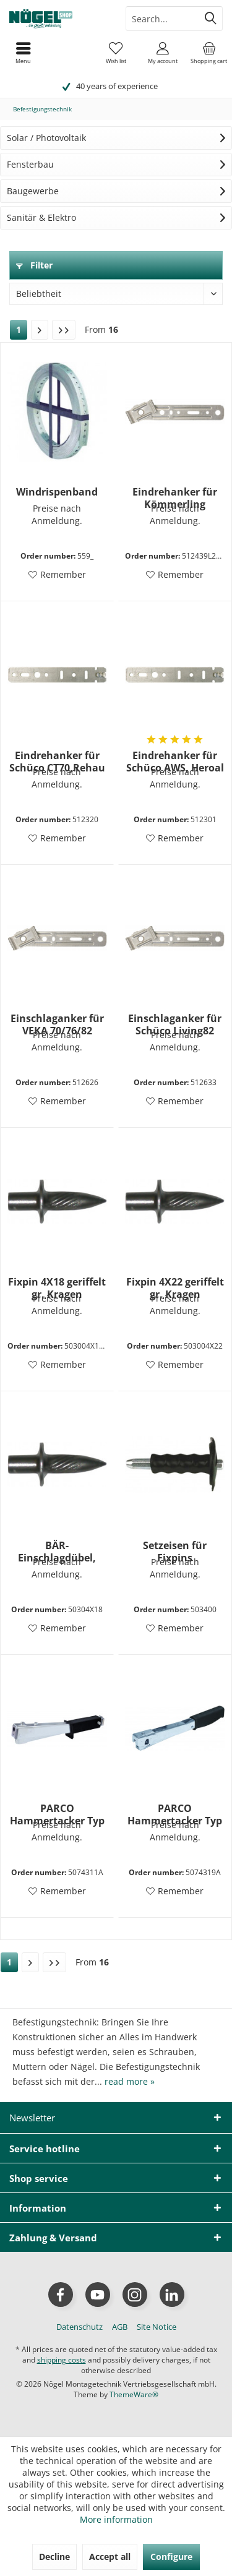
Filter (34, 265)
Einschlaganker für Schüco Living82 (174, 1024)
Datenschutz (79, 2327)
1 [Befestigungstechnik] (18, 329)
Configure (171, 2556)
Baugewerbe (33, 191)
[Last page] (63, 330)
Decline (54, 2556)
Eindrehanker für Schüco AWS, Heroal (175, 761)
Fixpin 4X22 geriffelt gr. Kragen (175, 1288)
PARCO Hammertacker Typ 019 (174, 1814)
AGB (119, 2327)
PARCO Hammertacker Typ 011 (57, 1814)
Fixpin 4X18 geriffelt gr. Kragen (57, 1288)
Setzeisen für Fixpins (175, 1551)
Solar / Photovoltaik (46, 138)
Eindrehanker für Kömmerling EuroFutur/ (174, 498)
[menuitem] (209, 52)
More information (116, 2519)
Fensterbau (30, 164)
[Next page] (39, 330)
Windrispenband (57, 492)
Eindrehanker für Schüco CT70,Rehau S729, (57, 761)
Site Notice (156, 2327)
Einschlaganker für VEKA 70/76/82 (57, 1024)
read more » (130, 2081)
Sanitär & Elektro (41, 217)
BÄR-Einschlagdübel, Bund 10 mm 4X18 (57, 1551)
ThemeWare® (134, 2394)
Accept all (110, 2556)
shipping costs (61, 2360)
